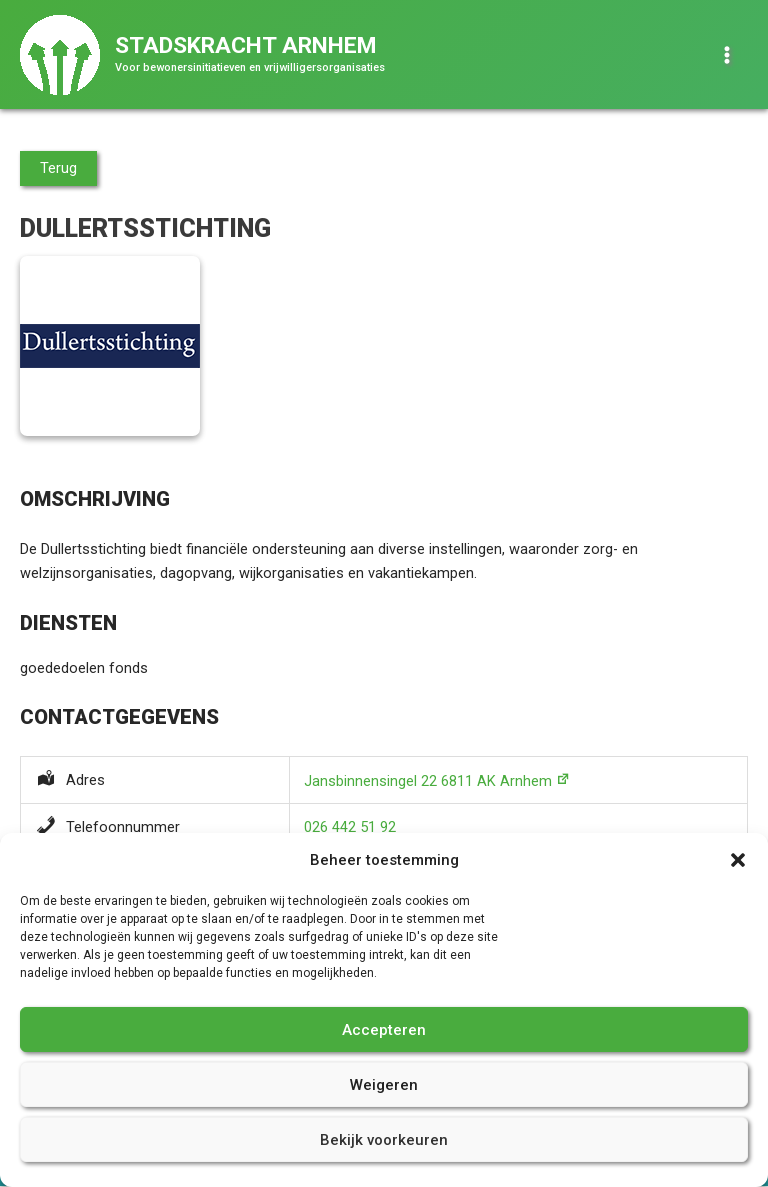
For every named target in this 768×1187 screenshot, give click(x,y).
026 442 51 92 (350, 827)
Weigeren (384, 1085)
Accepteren (384, 1030)
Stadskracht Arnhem (245, 45)
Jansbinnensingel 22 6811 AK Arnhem (428, 781)
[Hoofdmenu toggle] (727, 55)
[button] (738, 860)
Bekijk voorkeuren (384, 1140)
